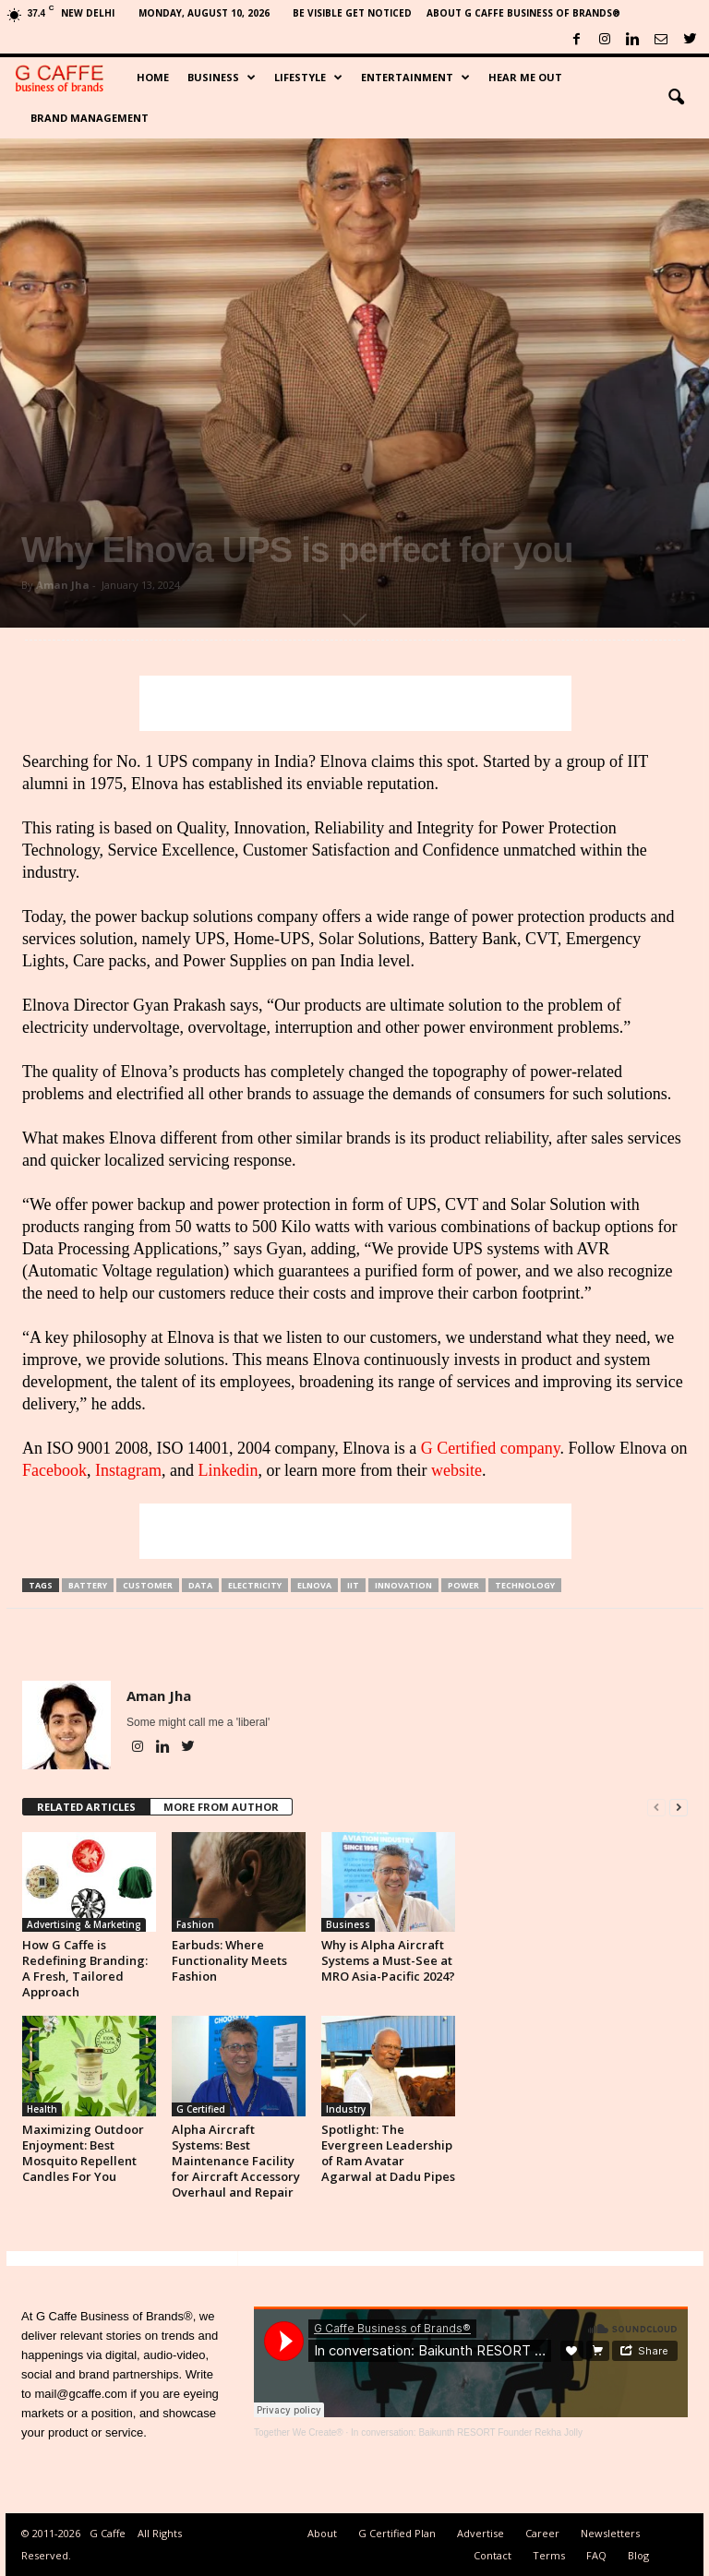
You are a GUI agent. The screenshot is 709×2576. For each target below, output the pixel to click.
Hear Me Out (525, 77)
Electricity (255, 1585)
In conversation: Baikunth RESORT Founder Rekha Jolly (467, 2432)
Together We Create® (298, 2432)
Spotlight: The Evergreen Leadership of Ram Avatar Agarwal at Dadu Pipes (388, 2153)
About (322, 2533)
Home (153, 77)
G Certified (200, 2109)
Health (42, 2109)
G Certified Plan (397, 2533)
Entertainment (415, 77)
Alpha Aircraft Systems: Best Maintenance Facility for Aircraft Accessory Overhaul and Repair (236, 2160)
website (456, 1470)
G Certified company (490, 1448)
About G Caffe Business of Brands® (523, 12)
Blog (638, 2555)
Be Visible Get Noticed (352, 12)
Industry (346, 2109)
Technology (525, 1585)
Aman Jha (63, 585)
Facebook (54, 1470)
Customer (148, 1585)
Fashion (195, 1924)
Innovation (403, 1585)
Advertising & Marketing (84, 1924)
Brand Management (89, 118)
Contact (492, 2555)
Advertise (480, 2533)
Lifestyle (308, 77)
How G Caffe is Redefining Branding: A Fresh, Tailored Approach (85, 1968)
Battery (87, 1585)
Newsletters (610, 2533)
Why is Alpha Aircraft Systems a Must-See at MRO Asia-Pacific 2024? (388, 1960)
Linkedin (228, 1470)
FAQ (596, 2555)
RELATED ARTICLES (86, 1807)
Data (200, 1585)
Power (463, 1585)
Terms (549, 2555)
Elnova (314, 1585)
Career (542, 2533)
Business (221, 77)
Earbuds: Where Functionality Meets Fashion (229, 1960)
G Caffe (108, 2533)
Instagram (128, 1470)
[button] (675, 98)
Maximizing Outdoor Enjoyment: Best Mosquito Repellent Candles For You (83, 2153)
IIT (353, 1585)
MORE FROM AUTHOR (221, 1807)
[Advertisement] (355, 703)
